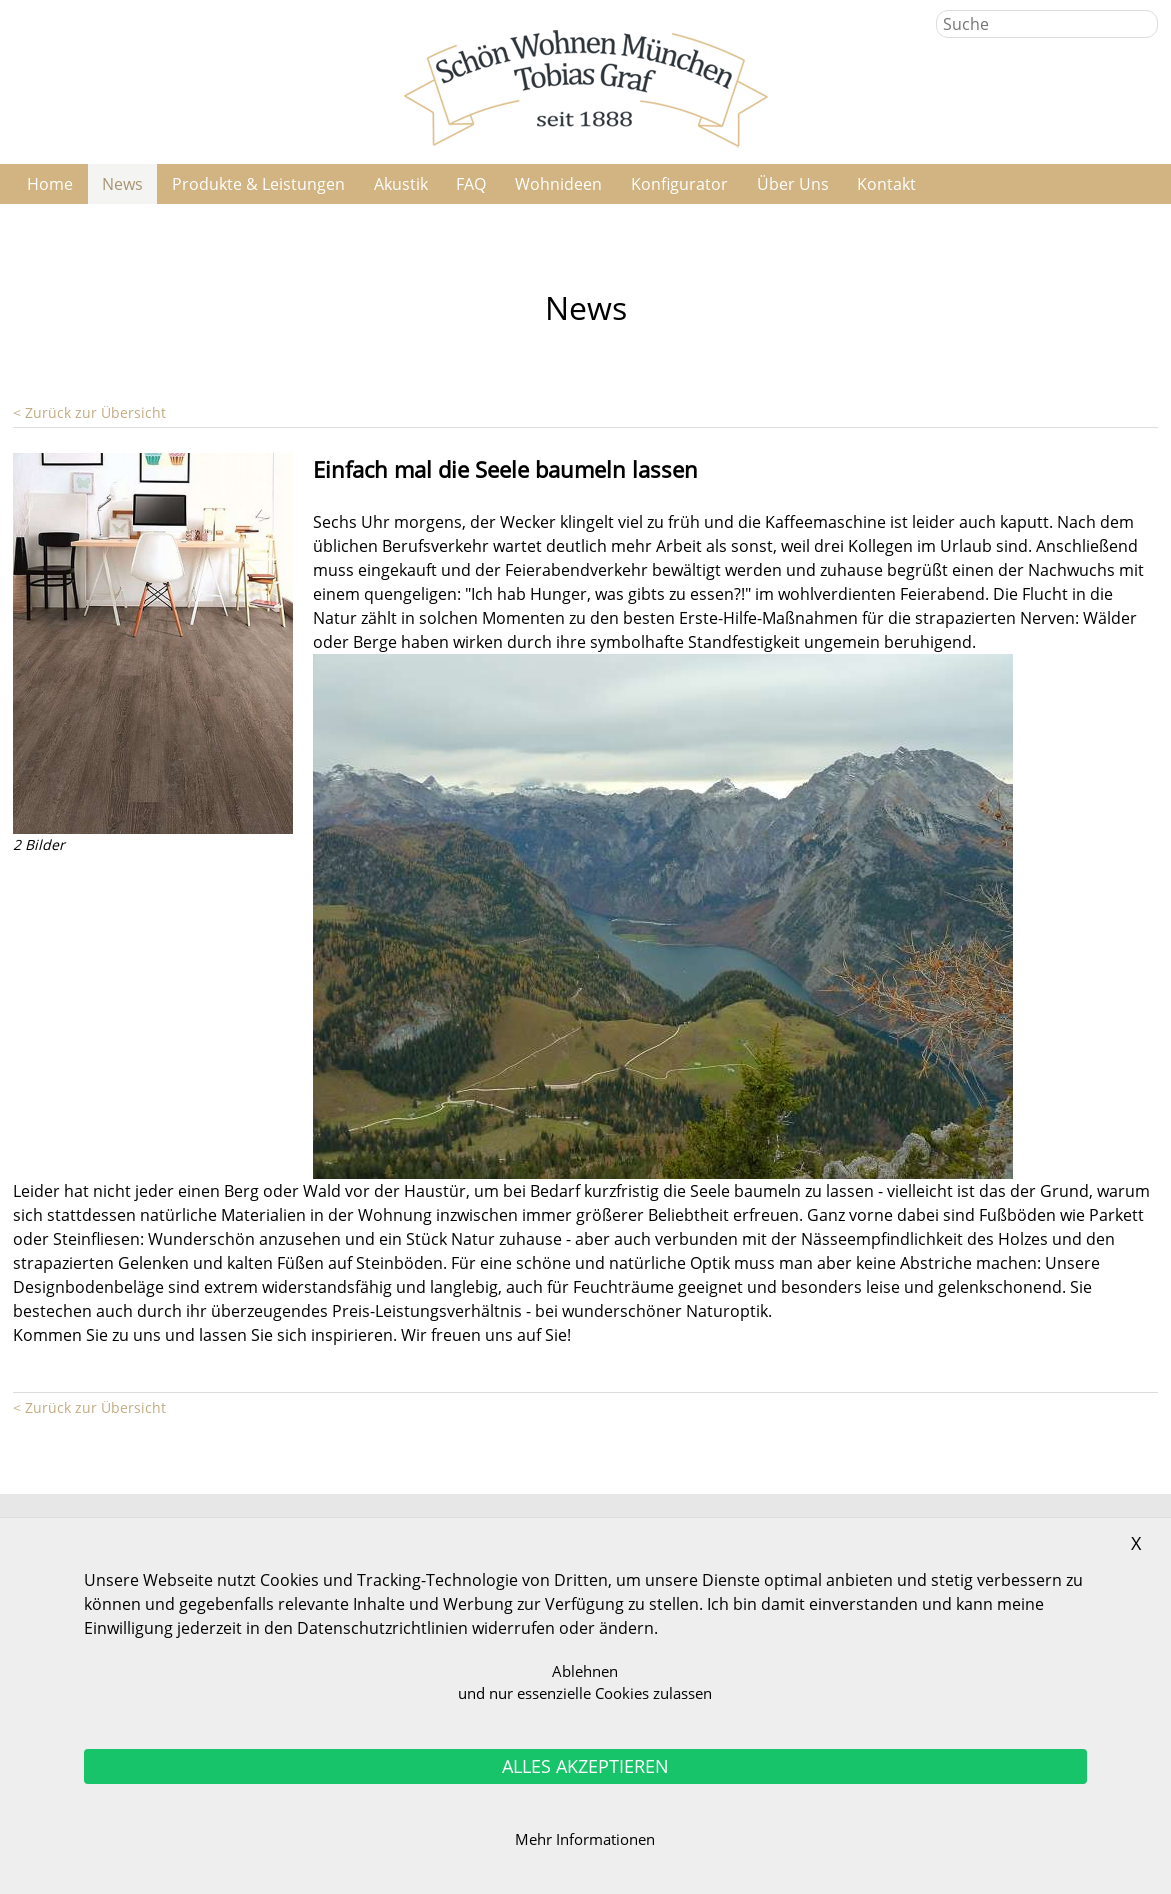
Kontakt (886, 184)
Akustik (401, 184)
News (122, 184)
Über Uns (793, 184)
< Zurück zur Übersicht (89, 412)
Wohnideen (558, 184)
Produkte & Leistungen (258, 184)
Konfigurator (679, 184)
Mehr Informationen (585, 1839)
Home (50, 184)
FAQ (471, 184)
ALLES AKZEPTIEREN (585, 1766)
